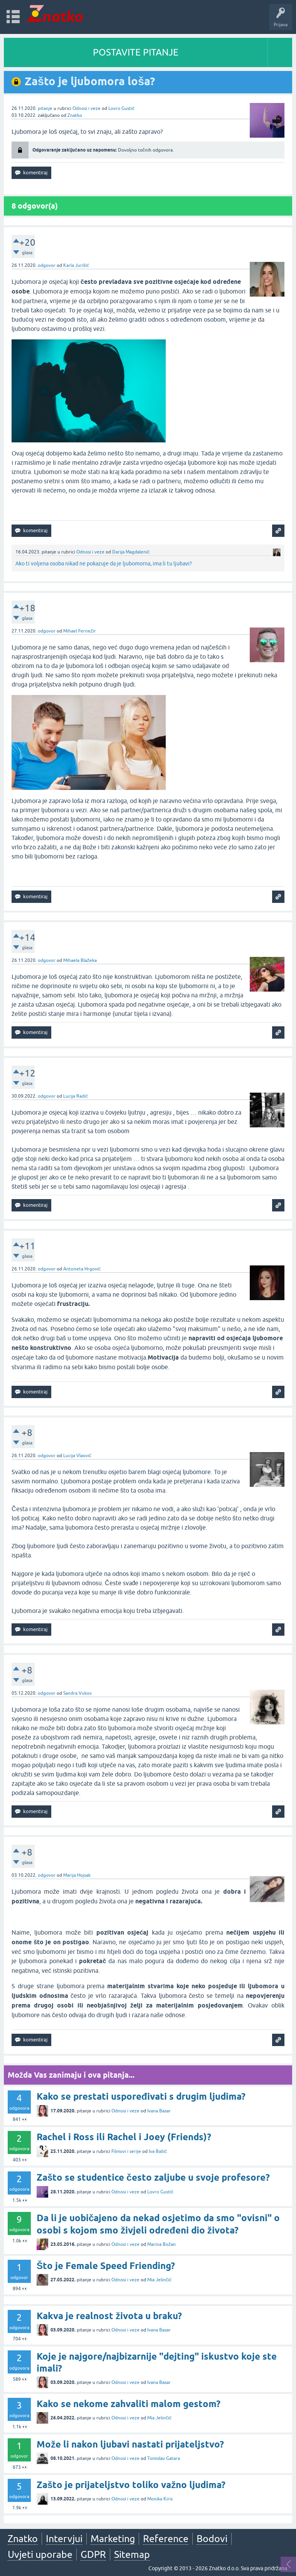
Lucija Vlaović (77, 1455)
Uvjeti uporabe (40, 2554)
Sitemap (132, 2554)
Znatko (74, 115)
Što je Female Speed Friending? (106, 2265)
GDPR (93, 2554)
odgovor (47, 265)
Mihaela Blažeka (80, 960)
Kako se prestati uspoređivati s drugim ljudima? (141, 2096)
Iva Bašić (158, 2151)
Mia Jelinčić (159, 2279)
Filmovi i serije (126, 2151)
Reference (165, 2538)
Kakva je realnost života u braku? (109, 2315)
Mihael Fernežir (79, 631)
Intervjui (64, 2538)
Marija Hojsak (77, 1875)
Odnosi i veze (86, 108)
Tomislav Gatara (163, 2458)
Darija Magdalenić (131, 552)
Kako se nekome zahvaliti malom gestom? (128, 2403)
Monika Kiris (160, 2499)
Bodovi (212, 2538)
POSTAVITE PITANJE (135, 52)
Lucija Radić (75, 1096)
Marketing (113, 2538)
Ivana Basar (159, 2111)
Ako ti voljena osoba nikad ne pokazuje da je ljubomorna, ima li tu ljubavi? (103, 563)
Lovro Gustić (121, 108)
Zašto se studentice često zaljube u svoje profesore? (153, 2177)
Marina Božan (161, 2244)
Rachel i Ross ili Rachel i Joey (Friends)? (124, 2136)
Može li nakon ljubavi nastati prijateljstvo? (130, 2444)
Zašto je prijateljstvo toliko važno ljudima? (131, 2484)
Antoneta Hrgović (82, 1269)
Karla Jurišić (76, 265)
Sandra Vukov (77, 1693)
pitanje (45, 108)
